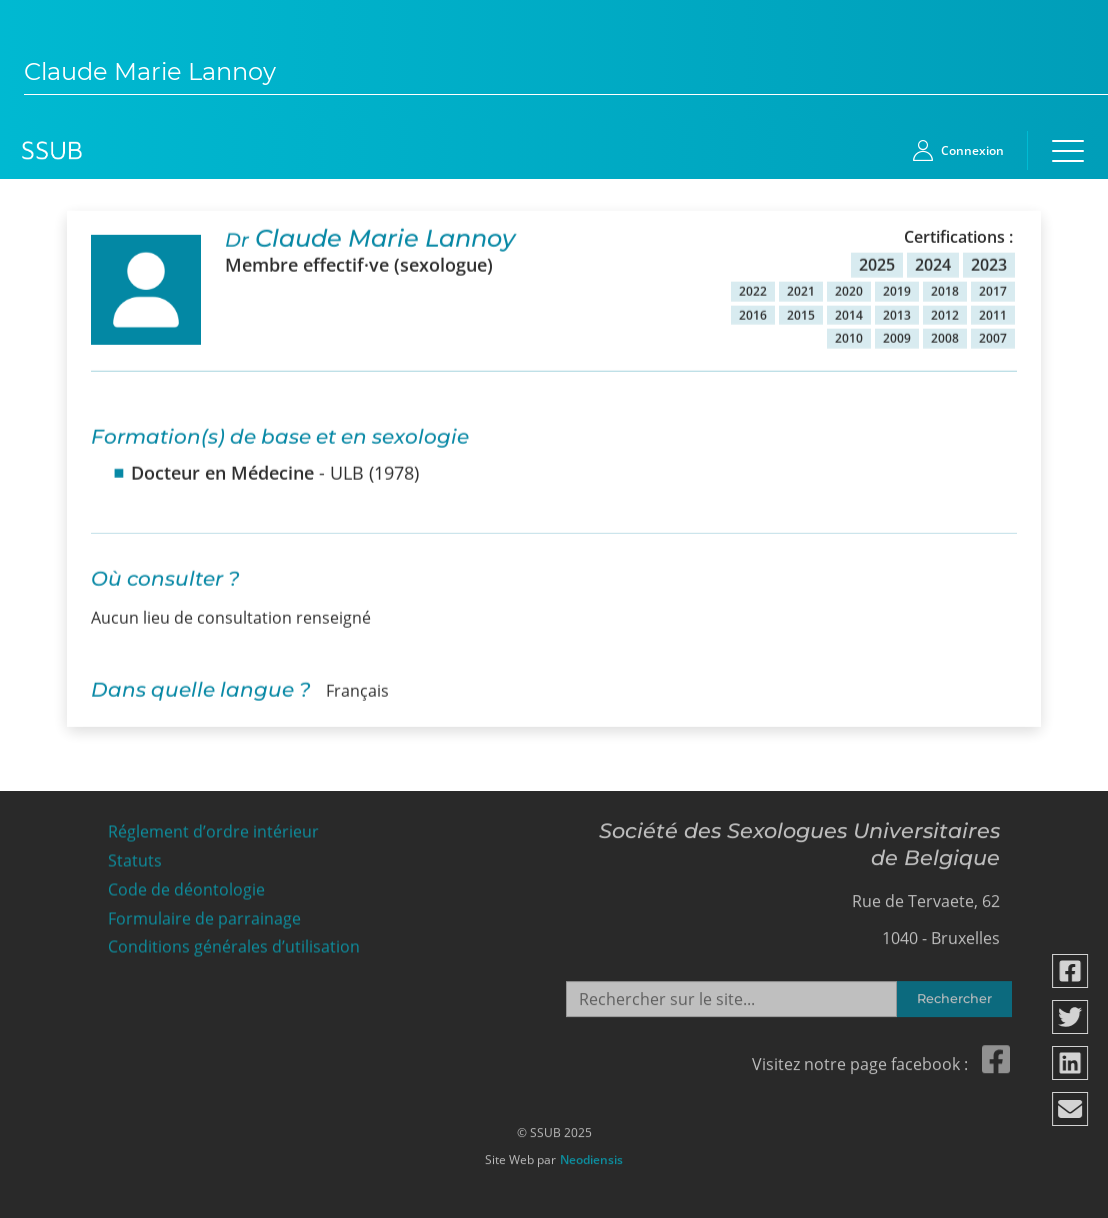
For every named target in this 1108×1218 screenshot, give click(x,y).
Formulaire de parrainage (204, 912)
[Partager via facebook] (1071, 971)
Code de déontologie (186, 884)
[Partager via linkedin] (1071, 1063)
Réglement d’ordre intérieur (213, 826)
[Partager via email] (1071, 1109)
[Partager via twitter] (1071, 1017)
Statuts (135, 855)
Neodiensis (591, 1155)
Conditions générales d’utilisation (234, 941)
